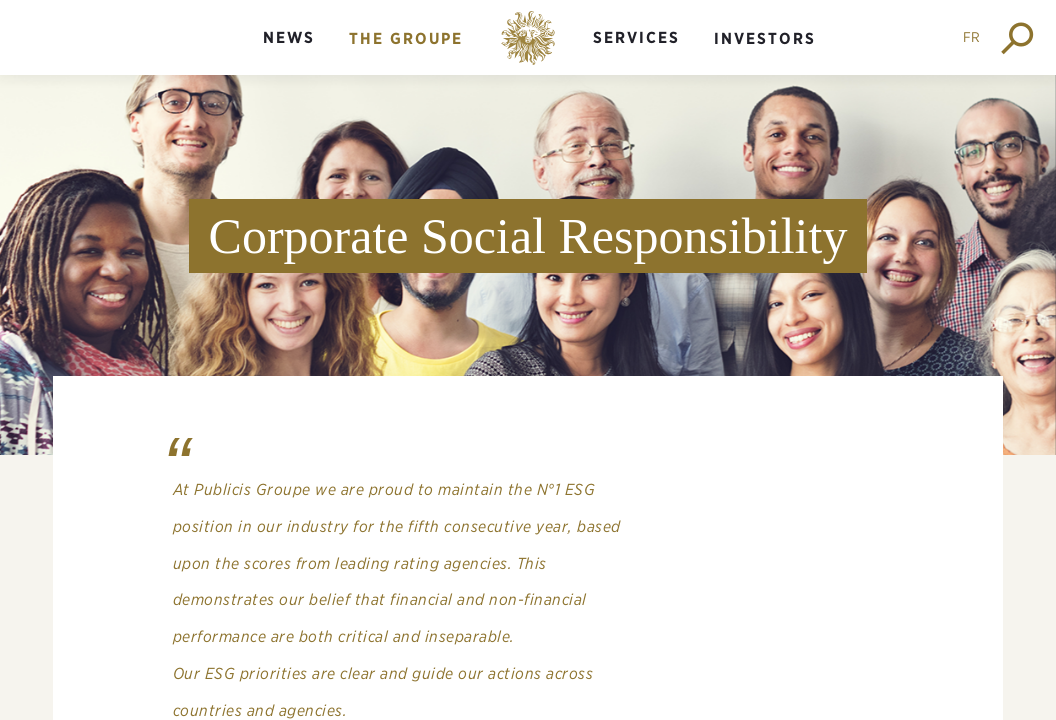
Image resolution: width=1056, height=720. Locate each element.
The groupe (406, 38)
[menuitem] (289, 54)
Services (636, 37)
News (289, 37)
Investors (765, 38)
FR (971, 37)
